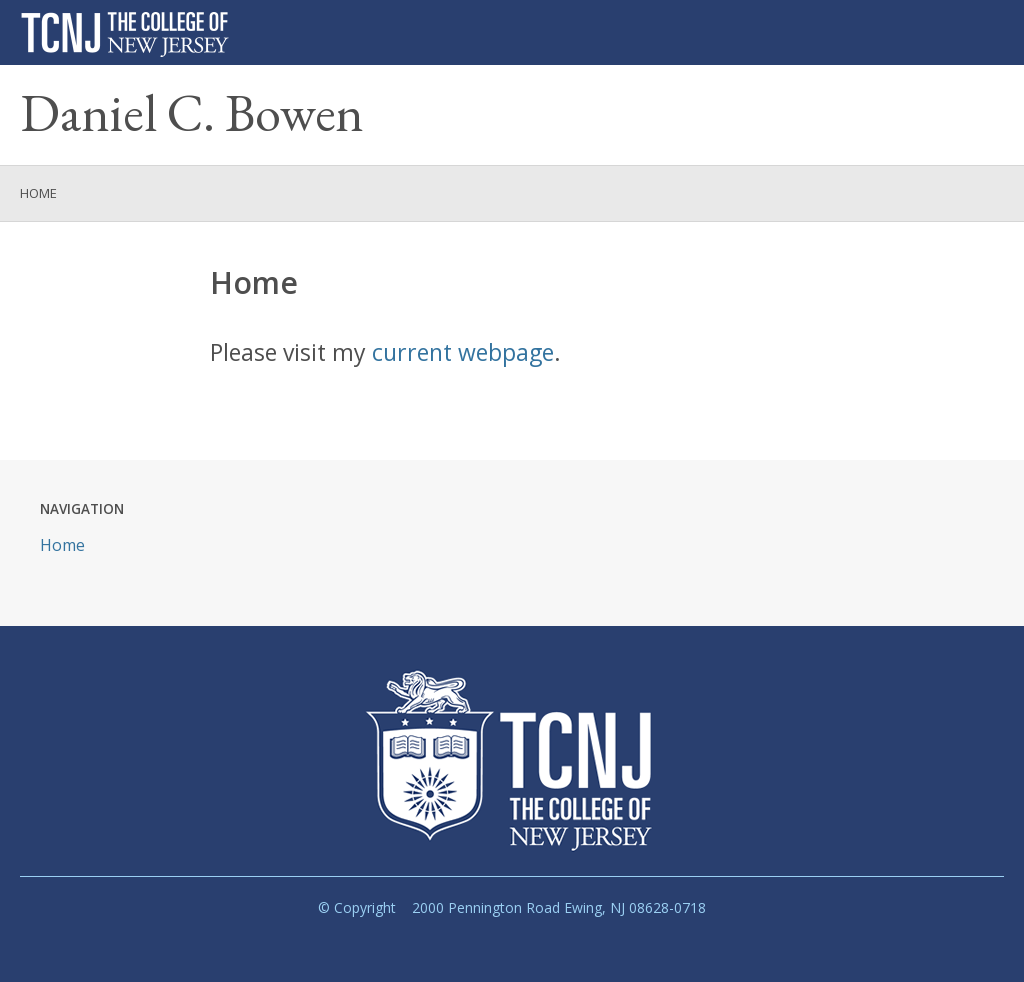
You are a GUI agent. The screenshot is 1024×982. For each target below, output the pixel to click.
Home (38, 193)
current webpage (463, 352)
